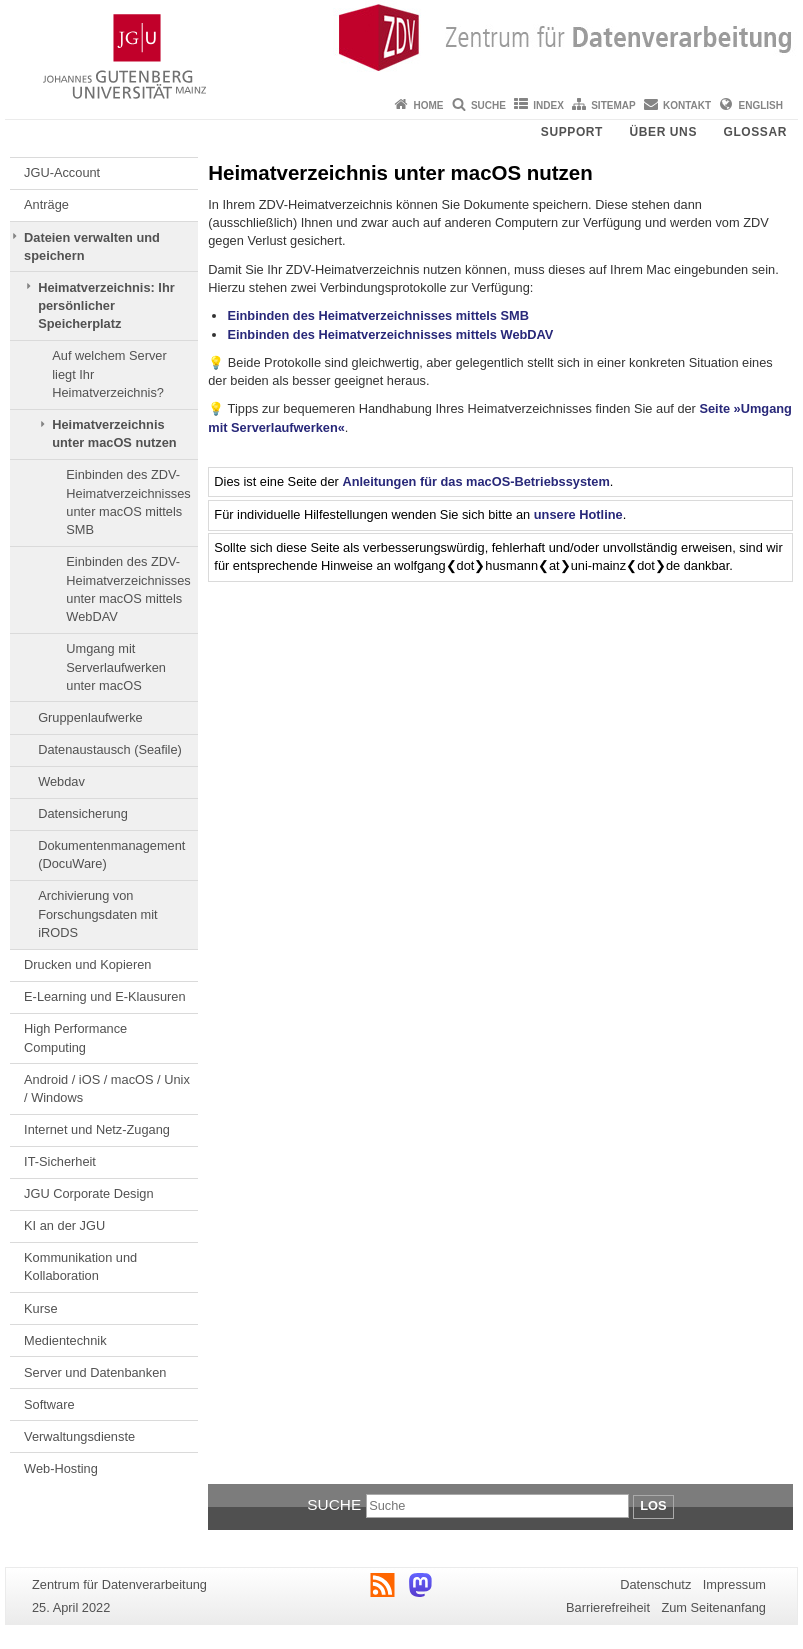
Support (572, 132)
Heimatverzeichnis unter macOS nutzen (114, 433)
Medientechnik (65, 1340)
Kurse (40, 1308)
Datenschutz (655, 1584)
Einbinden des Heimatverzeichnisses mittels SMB (378, 315)
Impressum (734, 1584)
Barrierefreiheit (608, 1607)
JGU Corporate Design (88, 1193)
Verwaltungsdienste (79, 1436)
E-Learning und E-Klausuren (105, 996)
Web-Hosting (61, 1468)
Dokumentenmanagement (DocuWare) (111, 854)
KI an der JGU (64, 1225)
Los (653, 1505)
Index (548, 105)
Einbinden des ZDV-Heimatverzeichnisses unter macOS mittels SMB (128, 502)
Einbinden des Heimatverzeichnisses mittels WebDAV (390, 334)
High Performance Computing (75, 1037)
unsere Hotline (578, 514)
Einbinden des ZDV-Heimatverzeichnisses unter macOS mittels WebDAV (128, 589)
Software (49, 1404)
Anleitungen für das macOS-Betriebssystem (475, 481)
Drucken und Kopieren (87, 964)
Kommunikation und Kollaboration (80, 1266)
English (761, 105)
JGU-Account (62, 172)
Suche (488, 105)
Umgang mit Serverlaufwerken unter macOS (116, 667)
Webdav (61, 781)
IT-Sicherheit (60, 1161)
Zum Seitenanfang (713, 1607)
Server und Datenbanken (95, 1372)
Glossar (755, 132)
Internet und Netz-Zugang (97, 1129)
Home (429, 105)
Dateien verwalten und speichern (92, 246)
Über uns (663, 132)
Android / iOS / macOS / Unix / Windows (107, 1088)
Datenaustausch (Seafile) (110, 749)
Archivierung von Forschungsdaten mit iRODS (98, 914)
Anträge (46, 204)
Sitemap (613, 105)
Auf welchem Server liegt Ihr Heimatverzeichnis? (109, 374)
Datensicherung (83, 813)
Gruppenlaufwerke (90, 717)
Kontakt (687, 105)
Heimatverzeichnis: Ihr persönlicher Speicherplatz (106, 306)
